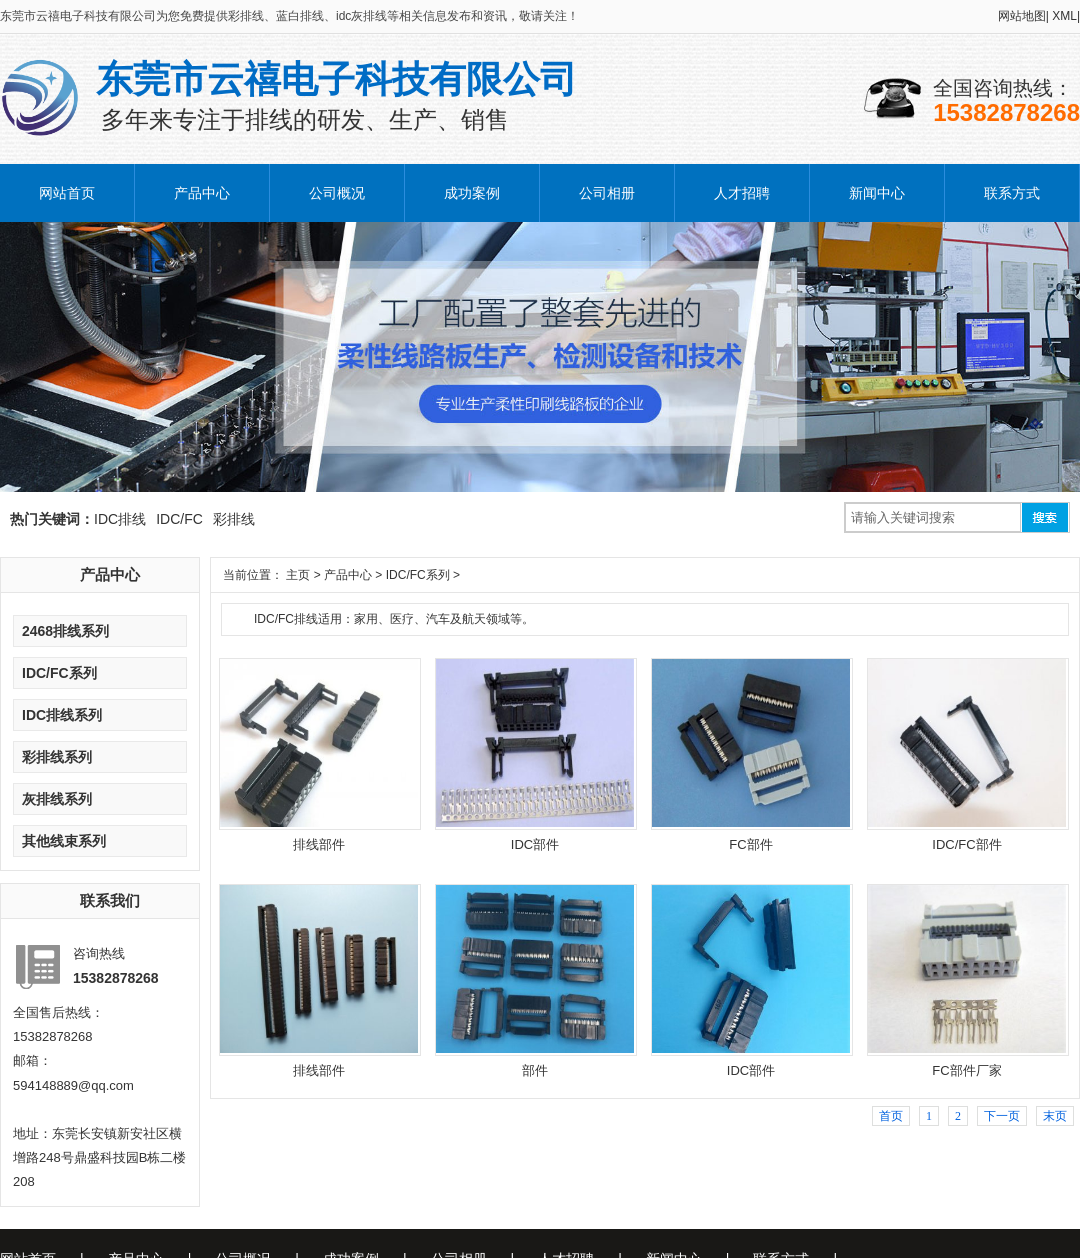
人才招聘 (742, 193)
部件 (535, 1070)
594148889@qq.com (73, 1085)
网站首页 (67, 193)
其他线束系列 (64, 841)
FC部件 (750, 844)
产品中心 (202, 193)
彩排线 (234, 519)
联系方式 (1012, 193)
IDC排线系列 (62, 715)
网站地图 (1023, 16)
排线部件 (319, 844)
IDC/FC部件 (966, 844)
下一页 (1002, 1116)
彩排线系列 (57, 757)
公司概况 (337, 193)
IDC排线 (120, 519)
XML (1066, 16)
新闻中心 (877, 193)
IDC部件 (535, 844)
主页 (298, 575)
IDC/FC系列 (59, 673)
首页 (891, 1116)
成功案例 (472, 193)
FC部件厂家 (966, 1070)
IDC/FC (179, 519)
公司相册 (607, 193)
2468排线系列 (65, 631)
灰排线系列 (57, 799)
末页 (1055, 1116)
